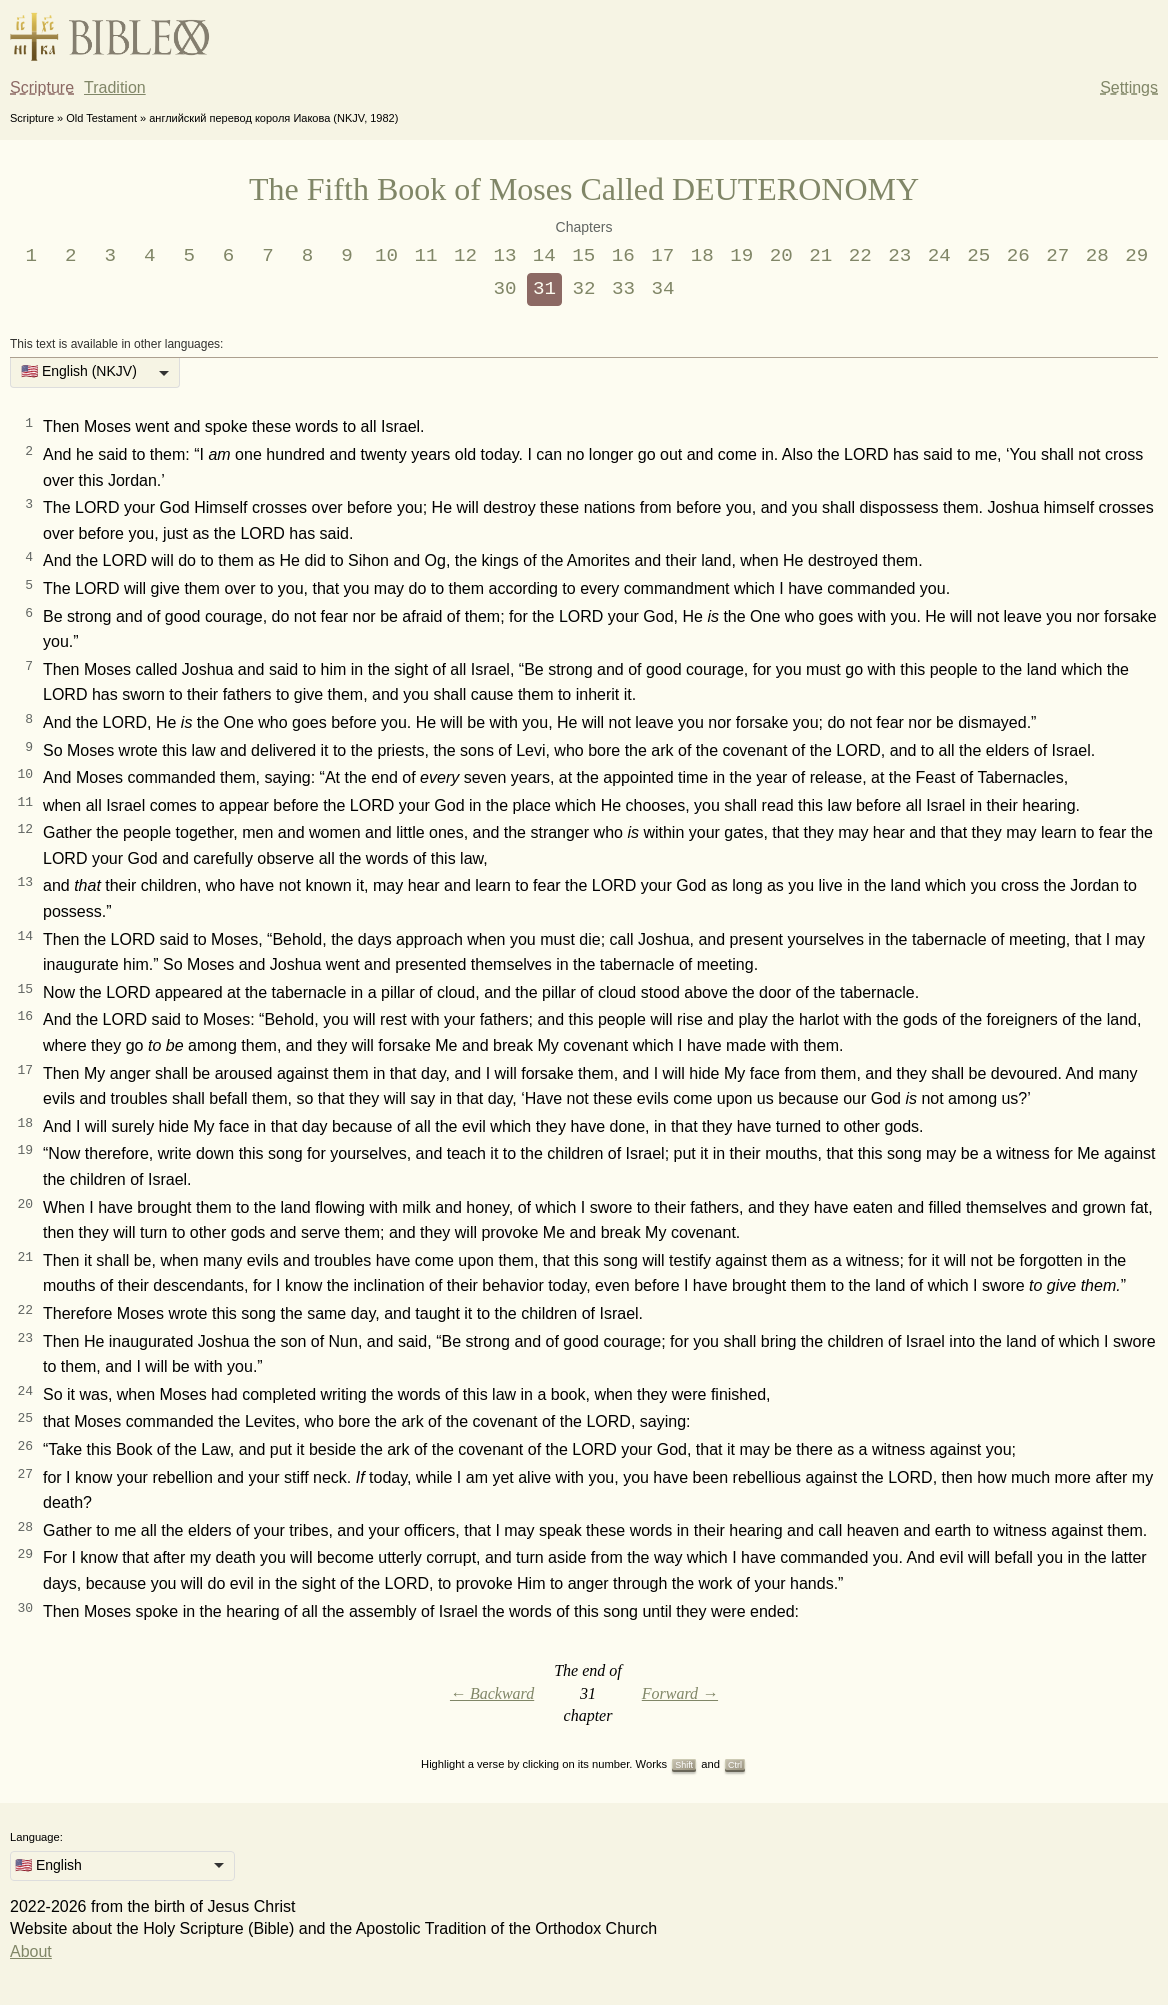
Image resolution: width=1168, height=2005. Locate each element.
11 (425, 256)
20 (781, 256)
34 (662, 289)
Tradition (115, 87)
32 (583, 289)
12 (465, 256)
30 (505, 289)
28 (1097, 256)
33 (623, 289)
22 (860, 256)
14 (544, 256)
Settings (1129, 87)
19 (741, 256)
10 (386, 256)
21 (820, 256)
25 (978, 256)
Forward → (680, 1693)
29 (1136, 256)
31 (544, 289)
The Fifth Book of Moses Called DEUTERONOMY (584, 189)
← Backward (492, 1693)
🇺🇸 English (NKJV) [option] (79, 371)
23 (899, 256)
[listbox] (95, 373)
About (31, 1951)
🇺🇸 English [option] (48, 1865)
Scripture (42, 87)
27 (1057, 256)
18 (702, 256)
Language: (36, 1837)
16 (623, 256)
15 (583, 256)
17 (662, 256)
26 (1018, 256)
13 (504, 256)
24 (939, 256)
